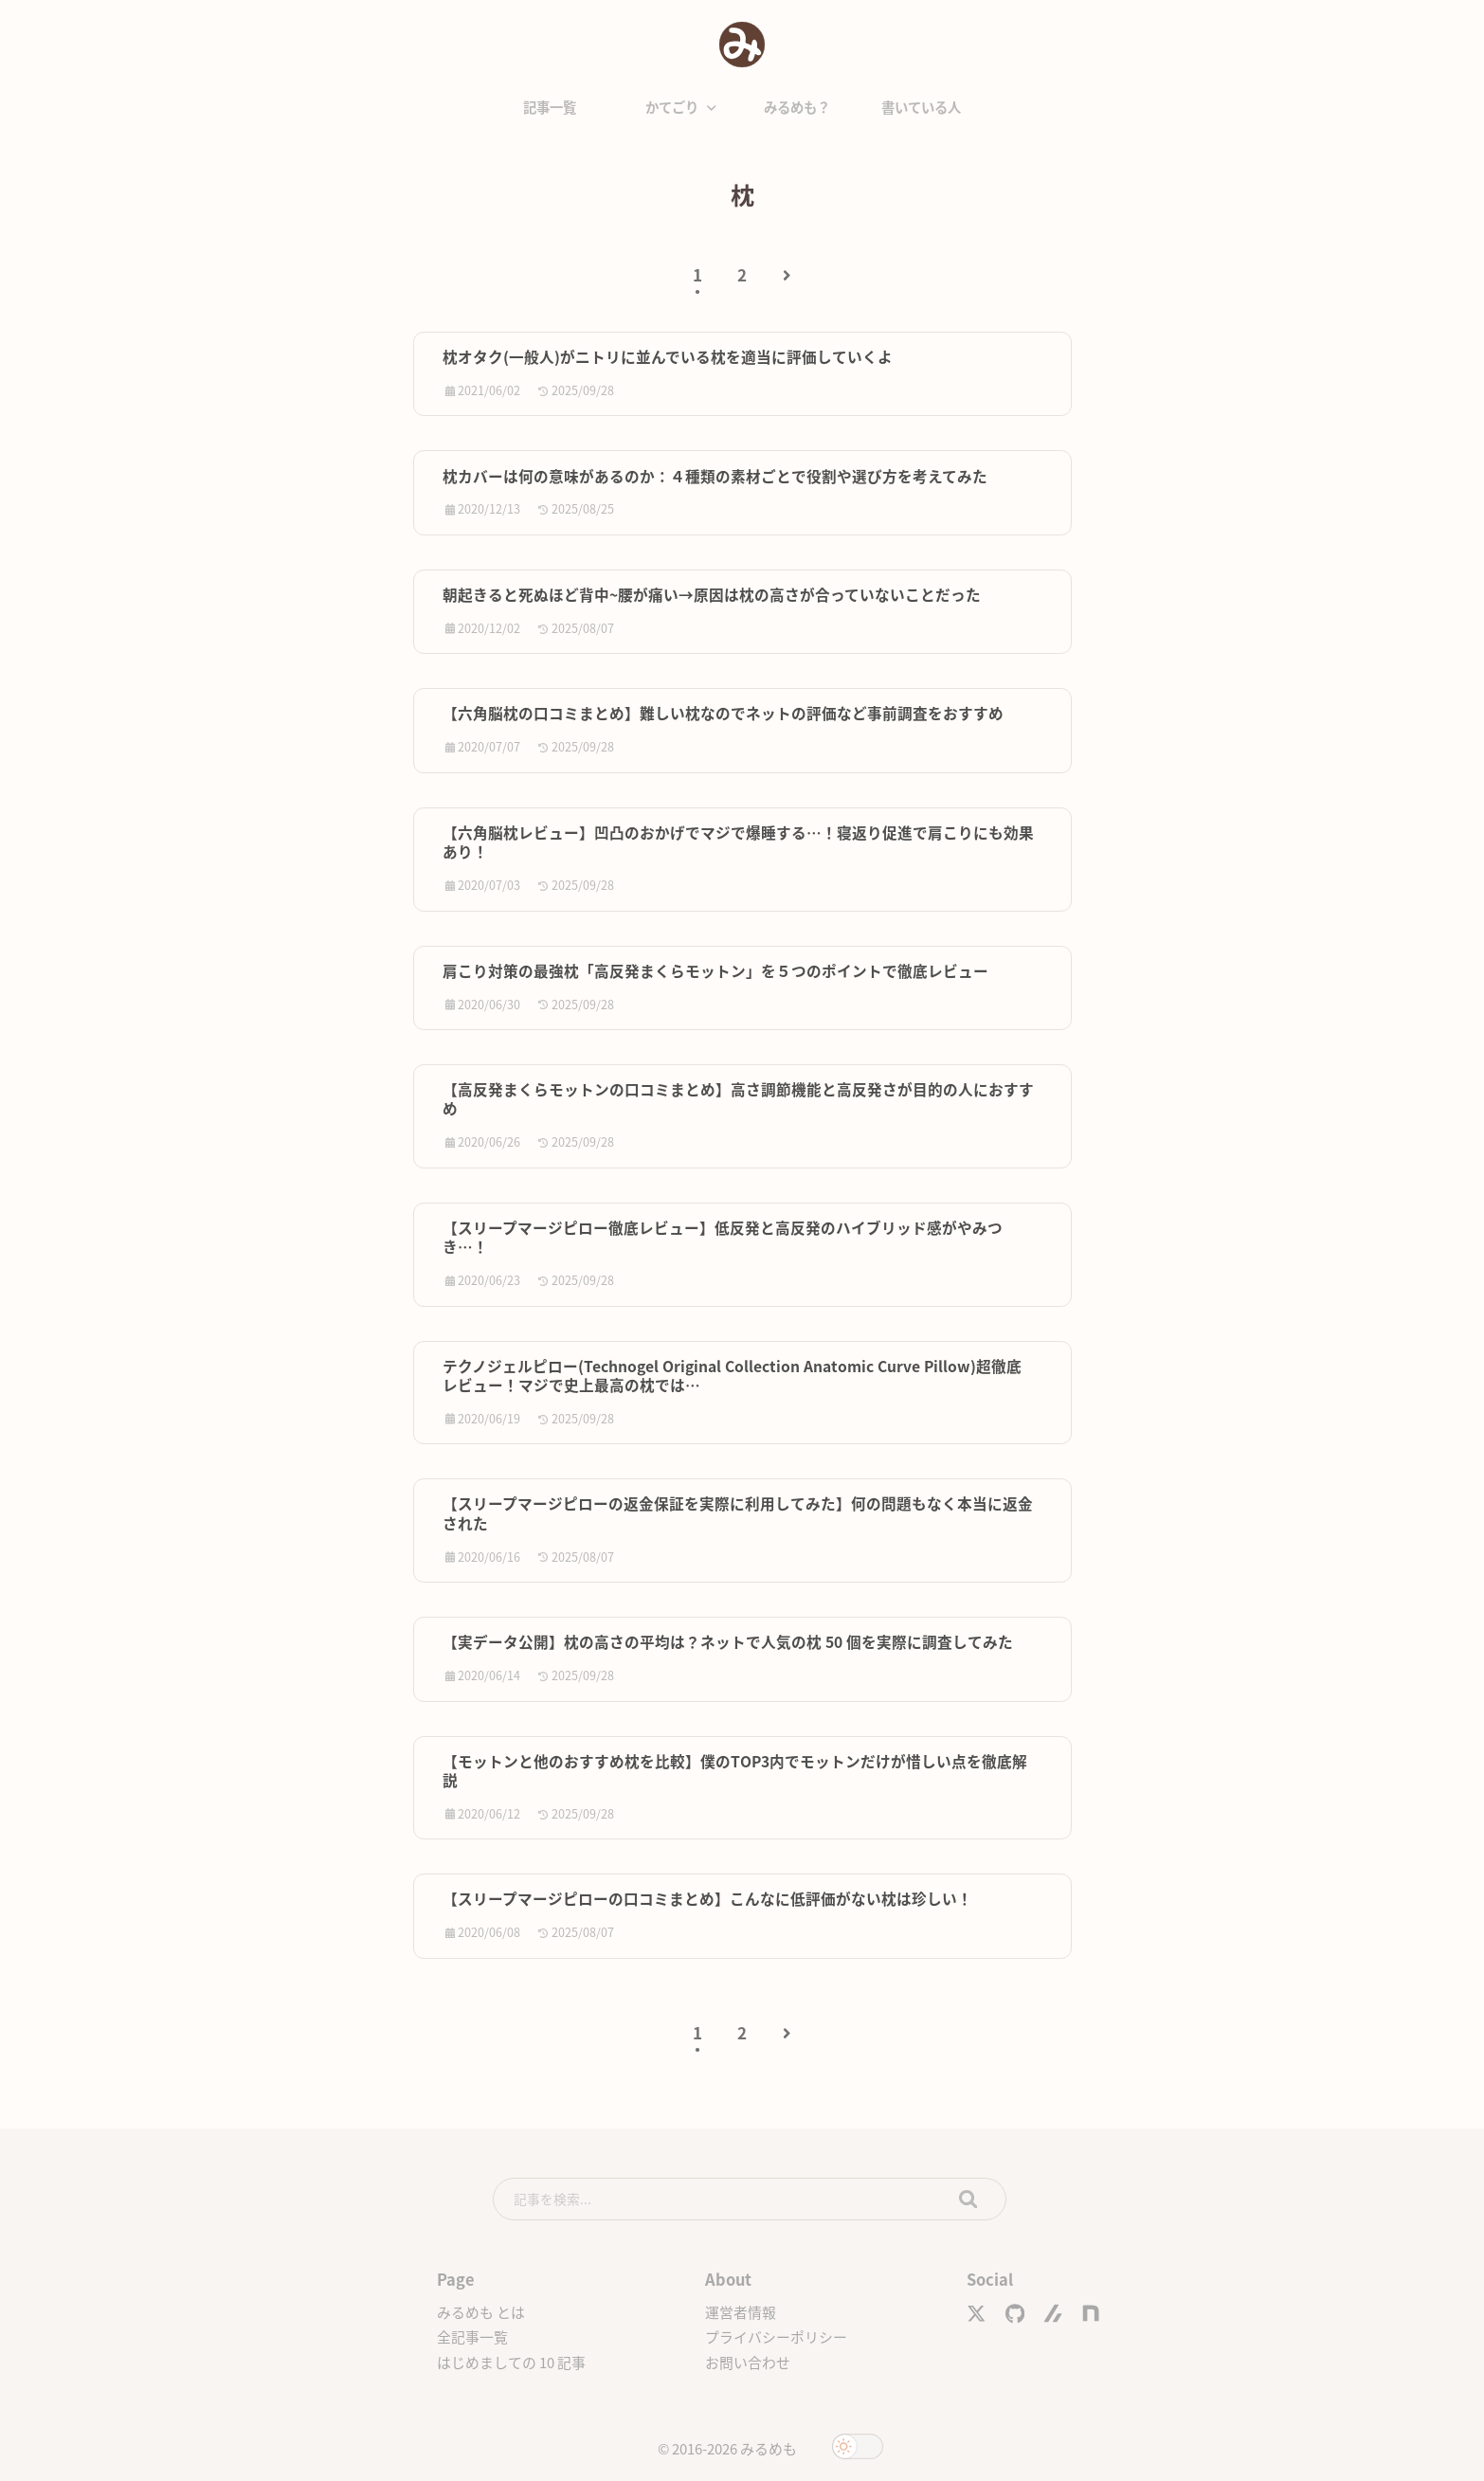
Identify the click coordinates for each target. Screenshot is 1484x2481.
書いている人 (921, 107)
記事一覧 (549, 107)
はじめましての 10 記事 (511, 2362)
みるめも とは (481, 2312)
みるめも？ (797, 107)
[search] (749, 2198)
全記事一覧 (472, 2336)
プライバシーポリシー (776, 2336)
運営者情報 (740, 2312)
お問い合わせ (747, 2362)
